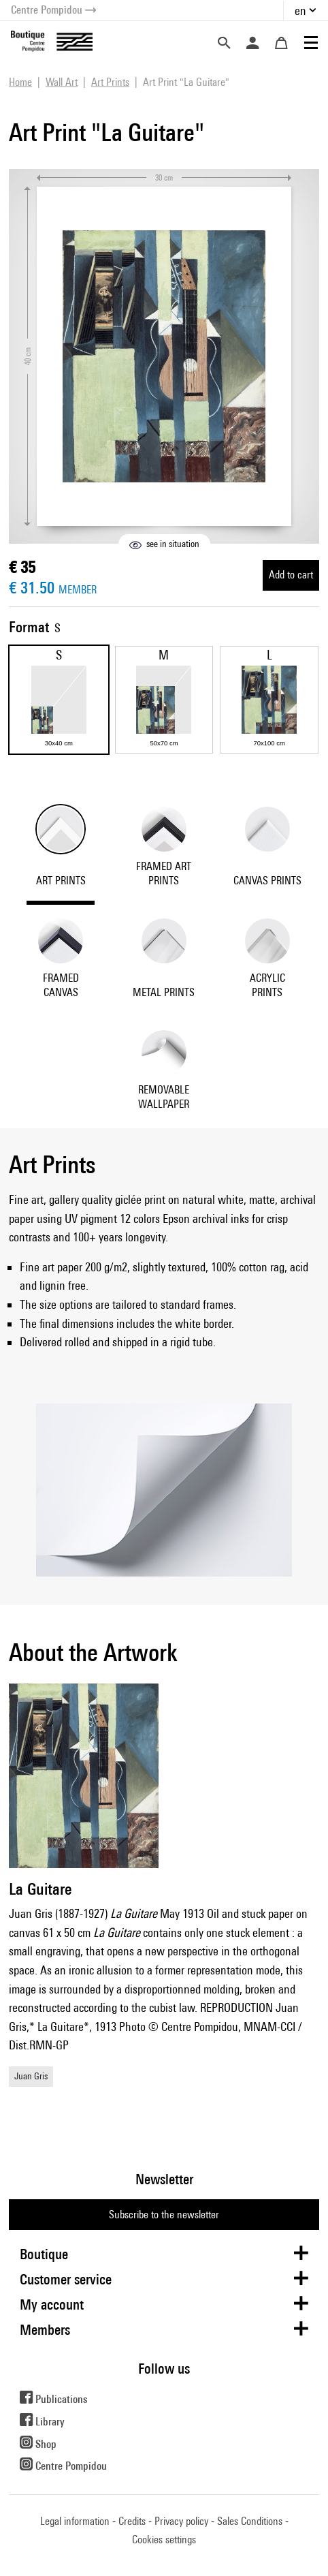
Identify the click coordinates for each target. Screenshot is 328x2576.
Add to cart (291, 574)
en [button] (300, 10)
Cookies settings (164, 2539)
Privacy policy (181, 2521)
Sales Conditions (249, 2521)
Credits (132, 2521)
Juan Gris (31, 2075)
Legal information (75, 2521)
